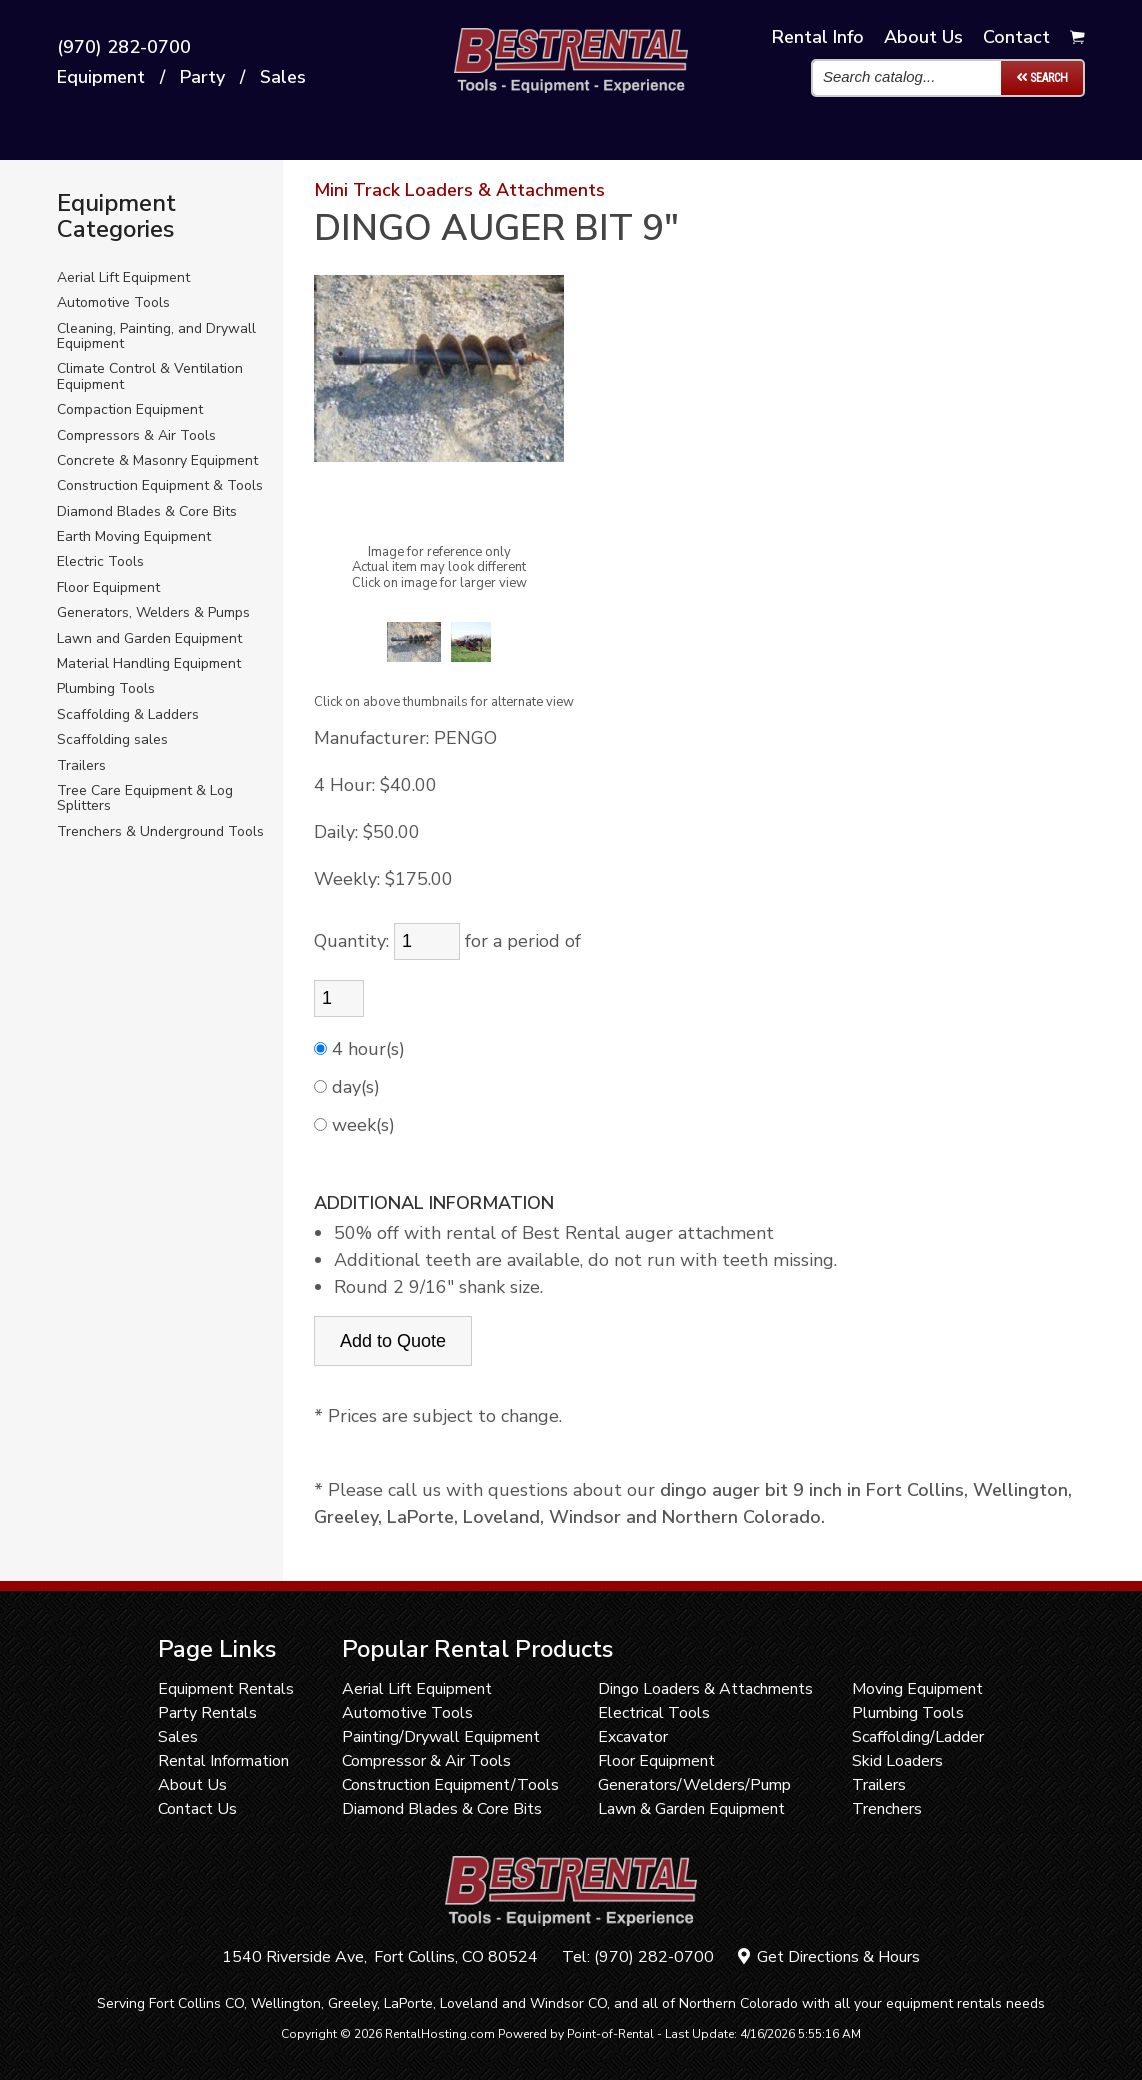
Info (818, 37)
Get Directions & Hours (829, 1957)
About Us (192, 1785)
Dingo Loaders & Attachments (705, 1689)
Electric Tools (100, 561)
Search (1042, 77)
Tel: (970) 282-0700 (638, 1957)
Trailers (81, 765)
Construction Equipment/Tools (450, 1785)
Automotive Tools (113, 302)
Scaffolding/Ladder (918, 1737)
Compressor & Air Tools (426, 1761)
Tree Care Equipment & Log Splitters (145, 798)
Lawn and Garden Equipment (149, 638)
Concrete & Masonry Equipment (157, 460)
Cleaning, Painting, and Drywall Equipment (156, 336)
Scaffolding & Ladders (128, 714)
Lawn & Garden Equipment (691, 1809)
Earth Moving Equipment (134, 536)
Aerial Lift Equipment (123, 277)
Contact (1016, 37)
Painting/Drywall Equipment (441, 1737)
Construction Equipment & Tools (160, 485)
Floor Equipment (108, 587)
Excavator (633, 1737)
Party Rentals (207, 1713)
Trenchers (887, 1809)
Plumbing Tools (106, 688)
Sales (283, 78)
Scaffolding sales (112, 739)
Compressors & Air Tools (136, 435)
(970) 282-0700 (124, 48)
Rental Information (223, 1761)
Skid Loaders (897, 1761)
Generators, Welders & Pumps (153, 612)
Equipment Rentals (226, 1689)
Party (202, 78)
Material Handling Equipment (149, 663)
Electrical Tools (654, 1713)
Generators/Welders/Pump (694, 1785)
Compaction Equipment (130, 409)
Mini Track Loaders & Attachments (459, 190)
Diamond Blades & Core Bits (147, 511)
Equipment (101, 78)
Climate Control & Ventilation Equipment (150, 376)
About (923, 37)
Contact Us (197, 1809)
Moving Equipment (917, 1689)
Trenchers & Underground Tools (160, 831)
